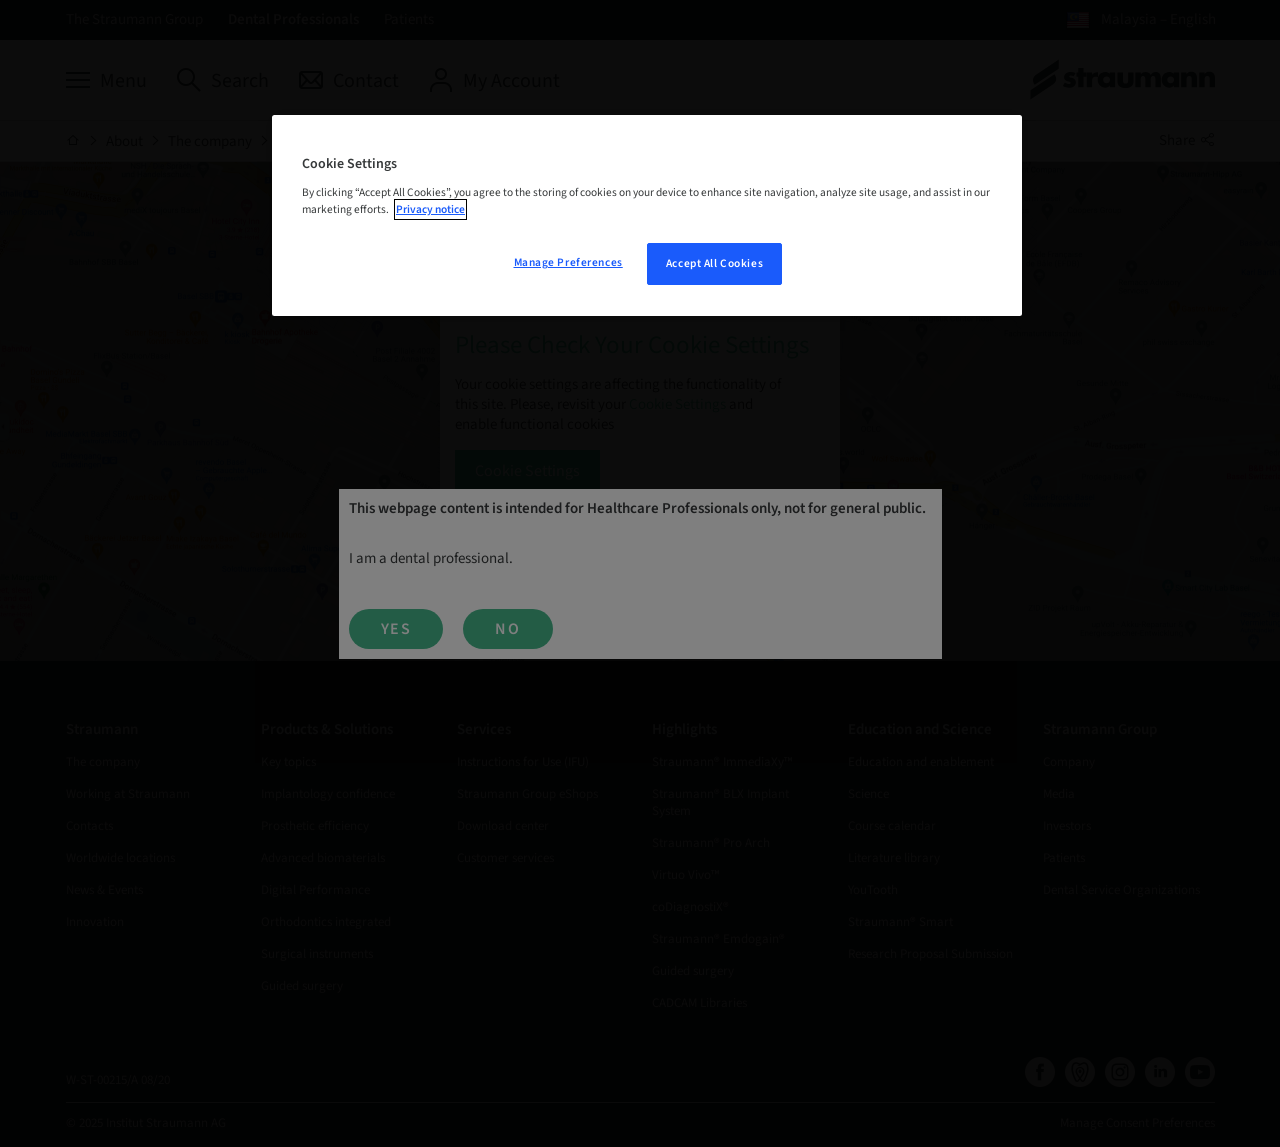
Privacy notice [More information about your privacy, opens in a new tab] (430, 209)
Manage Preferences (568, 262)
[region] (647, 216)
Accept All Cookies (714, 263)
